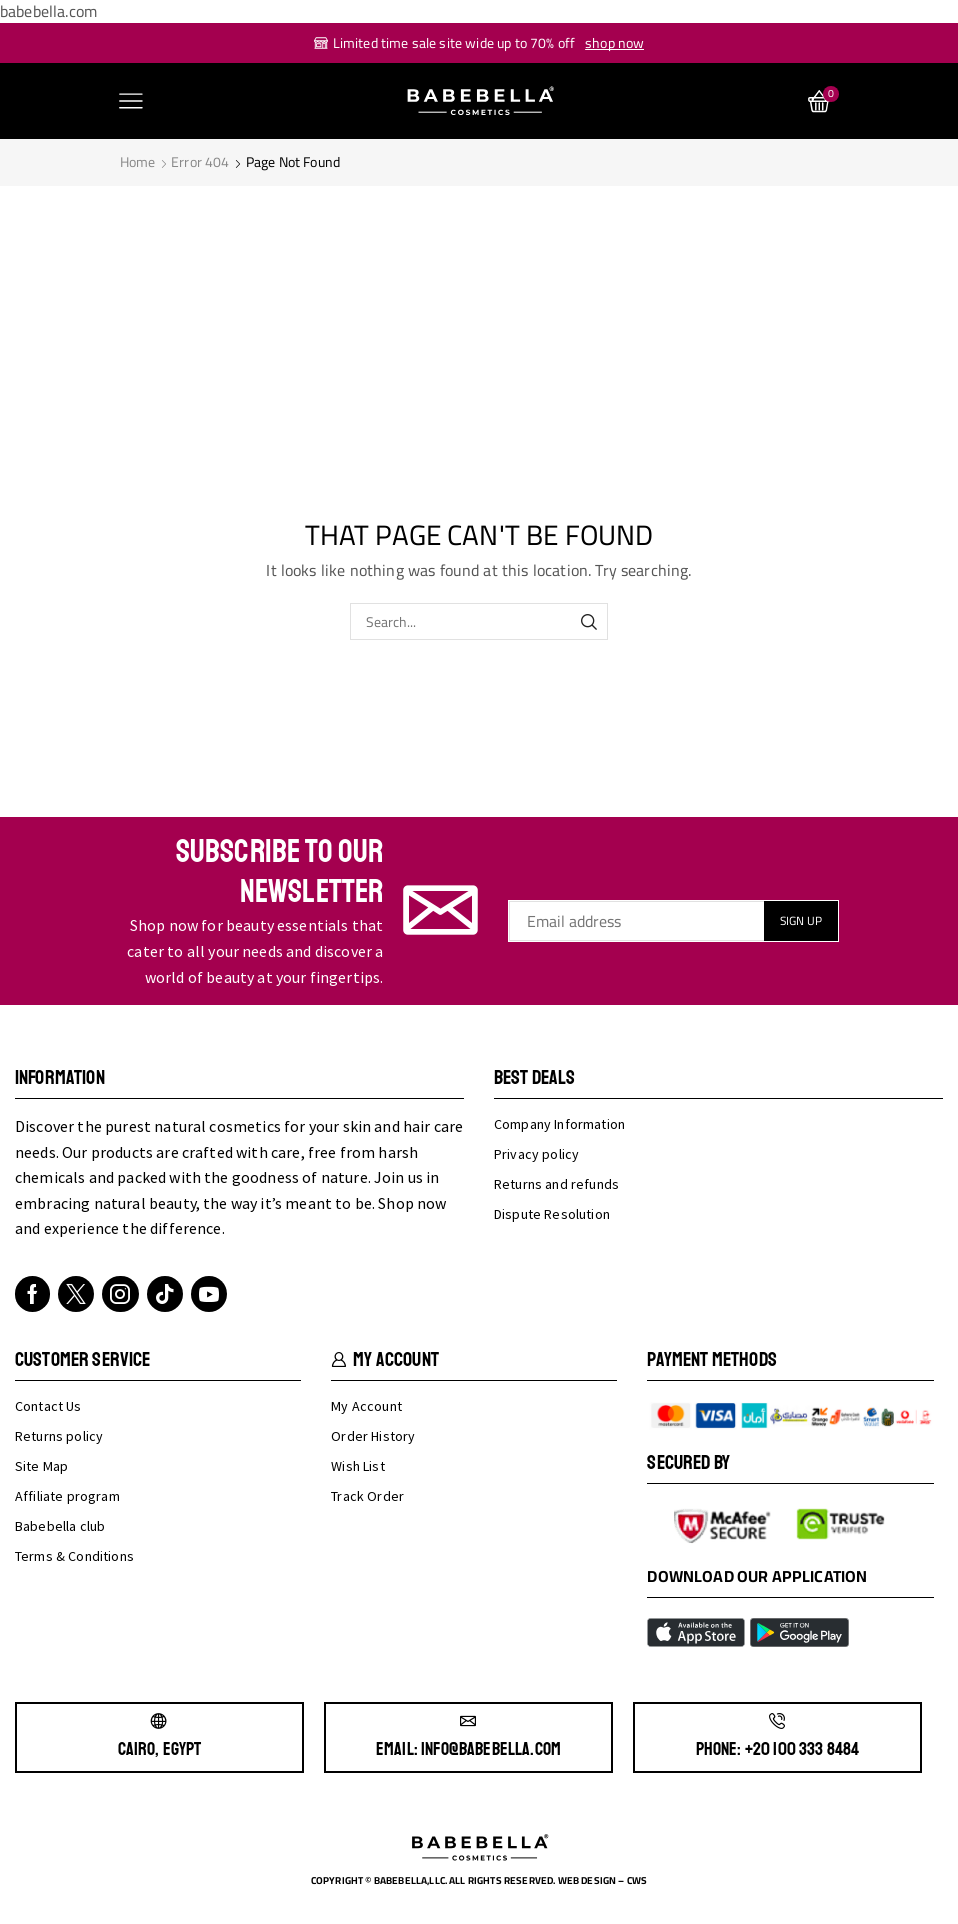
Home (138, 162)
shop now (614, 43)
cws (637, 1880)
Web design (587, 1880)
